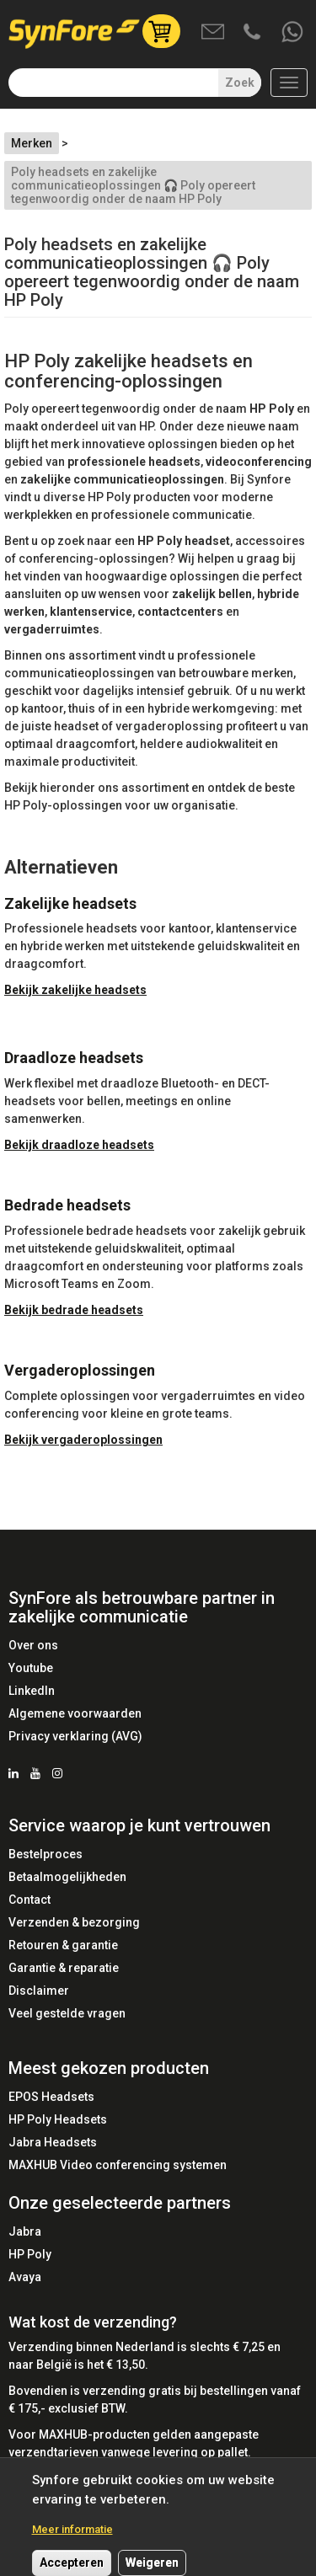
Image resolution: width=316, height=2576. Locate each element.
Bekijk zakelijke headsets (75, 990)
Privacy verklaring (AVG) (75, 1736)
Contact (29, 1899)
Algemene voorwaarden (75, 1713)
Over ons (33, 1645)
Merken (31, 143)
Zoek (239, 82)
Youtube (30, 1668)
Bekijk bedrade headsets (73, 1310)
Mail (214, 32)
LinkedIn (31, 1690)
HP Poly (29, 2254)
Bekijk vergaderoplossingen (83, 1439)
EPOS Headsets (51, 2096)
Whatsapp (293, 32)
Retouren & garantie (63, 1945)
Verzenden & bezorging (74, 1922)
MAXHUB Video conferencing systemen (117, 2165)
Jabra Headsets (52, 2142)
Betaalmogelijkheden (67, 1877)
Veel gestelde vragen (67, 2013)
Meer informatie (72, 2538)
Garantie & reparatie (63, 1968)
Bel (253, 32)
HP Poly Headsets (57, 2119)
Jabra (24, 2231)
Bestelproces (45, 1854)
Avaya (24, 2277)
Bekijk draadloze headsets (79, 1145)
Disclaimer (38, 1990)
